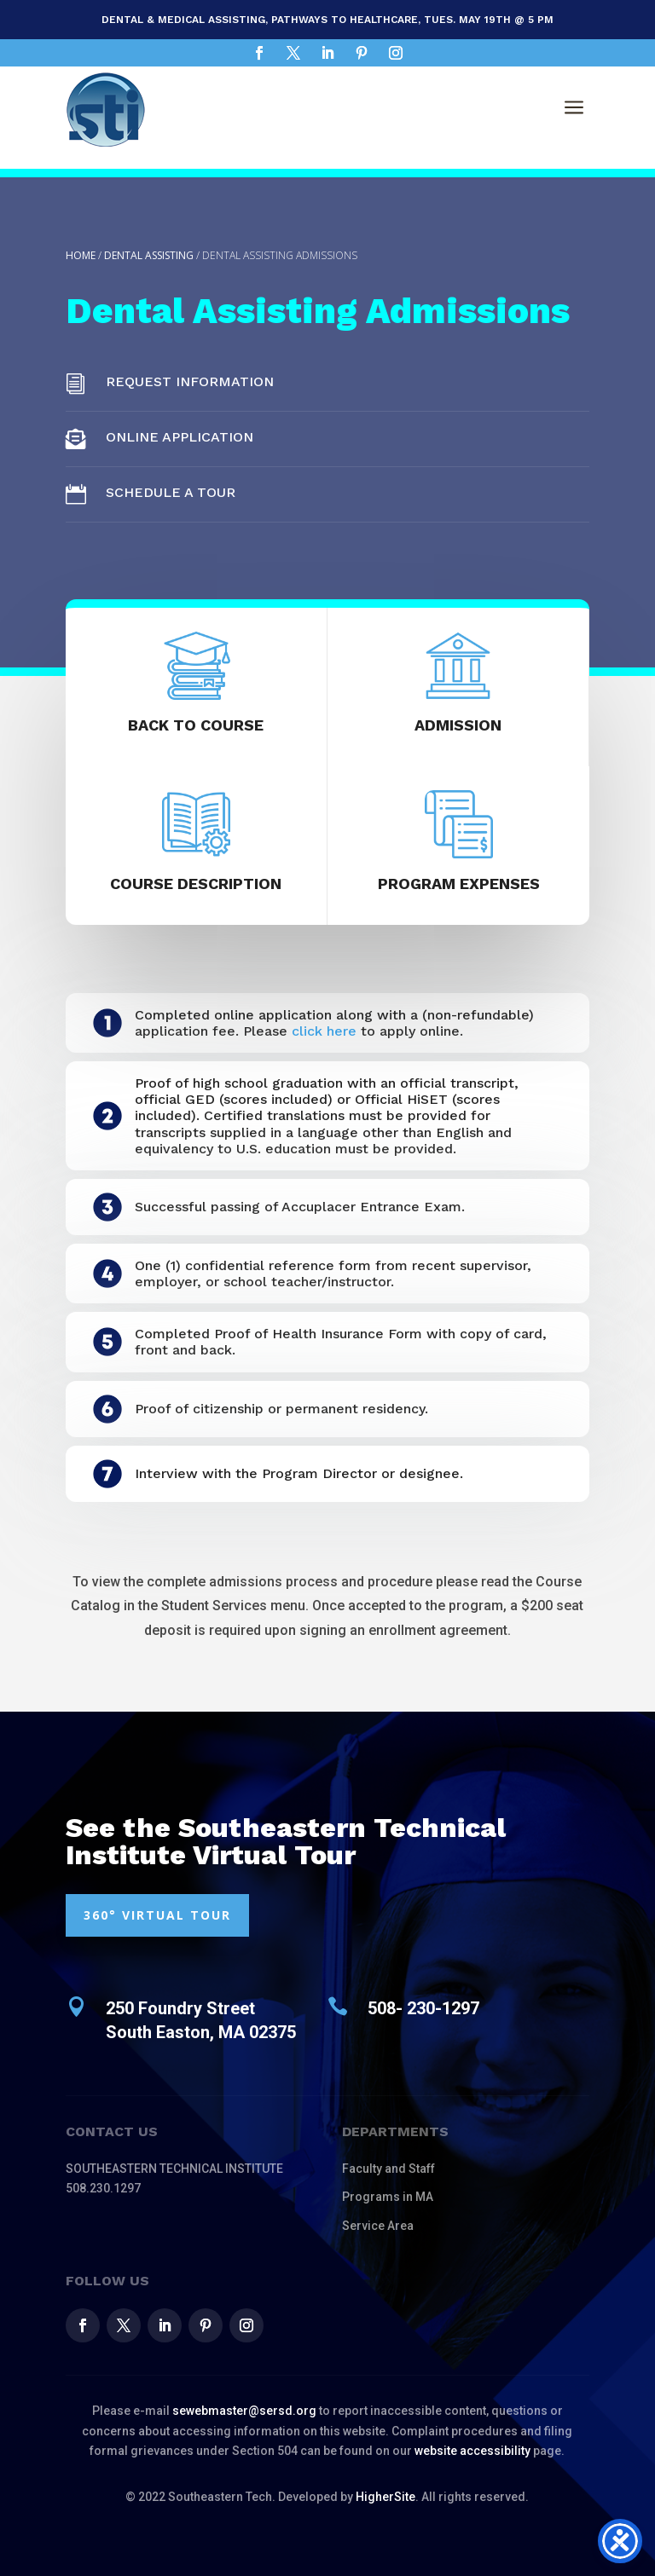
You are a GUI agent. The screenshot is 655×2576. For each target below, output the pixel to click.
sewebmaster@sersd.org (244, 2410)
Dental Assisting (149, 255)
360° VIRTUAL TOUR (157, 1915)
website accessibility (472, 2451)
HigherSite (385, 2497)
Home (81, 255)
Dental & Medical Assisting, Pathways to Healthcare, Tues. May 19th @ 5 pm (327, 20)
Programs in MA (387, 2196)
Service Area (378, 2225)
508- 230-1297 (423, 2008)
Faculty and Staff (388, 2168)
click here (324, 1031)
